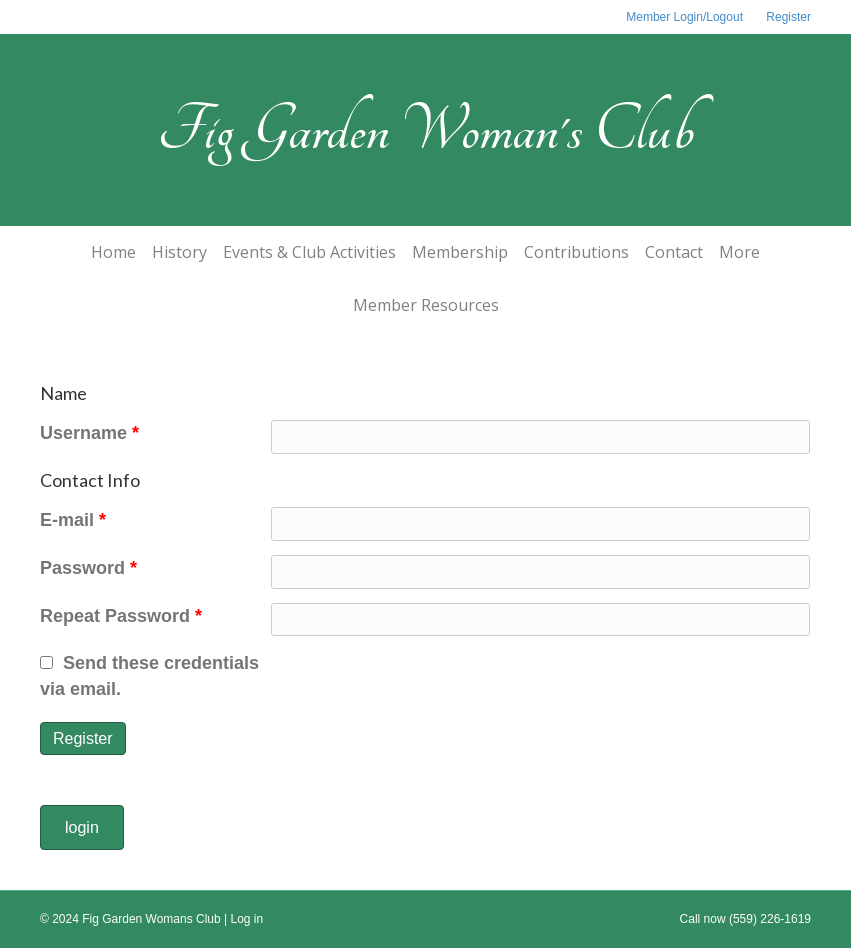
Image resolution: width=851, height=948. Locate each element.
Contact (674, 252)
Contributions (576, 252)
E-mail (73, 520)
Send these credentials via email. (149, 676)
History (179, 252)
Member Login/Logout (684, 17)
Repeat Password (121, 616)
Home (113, 252)
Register (788, 17)
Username (89, 433)
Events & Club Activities (309, 252)
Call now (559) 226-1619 (745, 919)
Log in (247, 919)
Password (88, 568)
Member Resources (426, 305)
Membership (460, 252)
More (739, 252)
